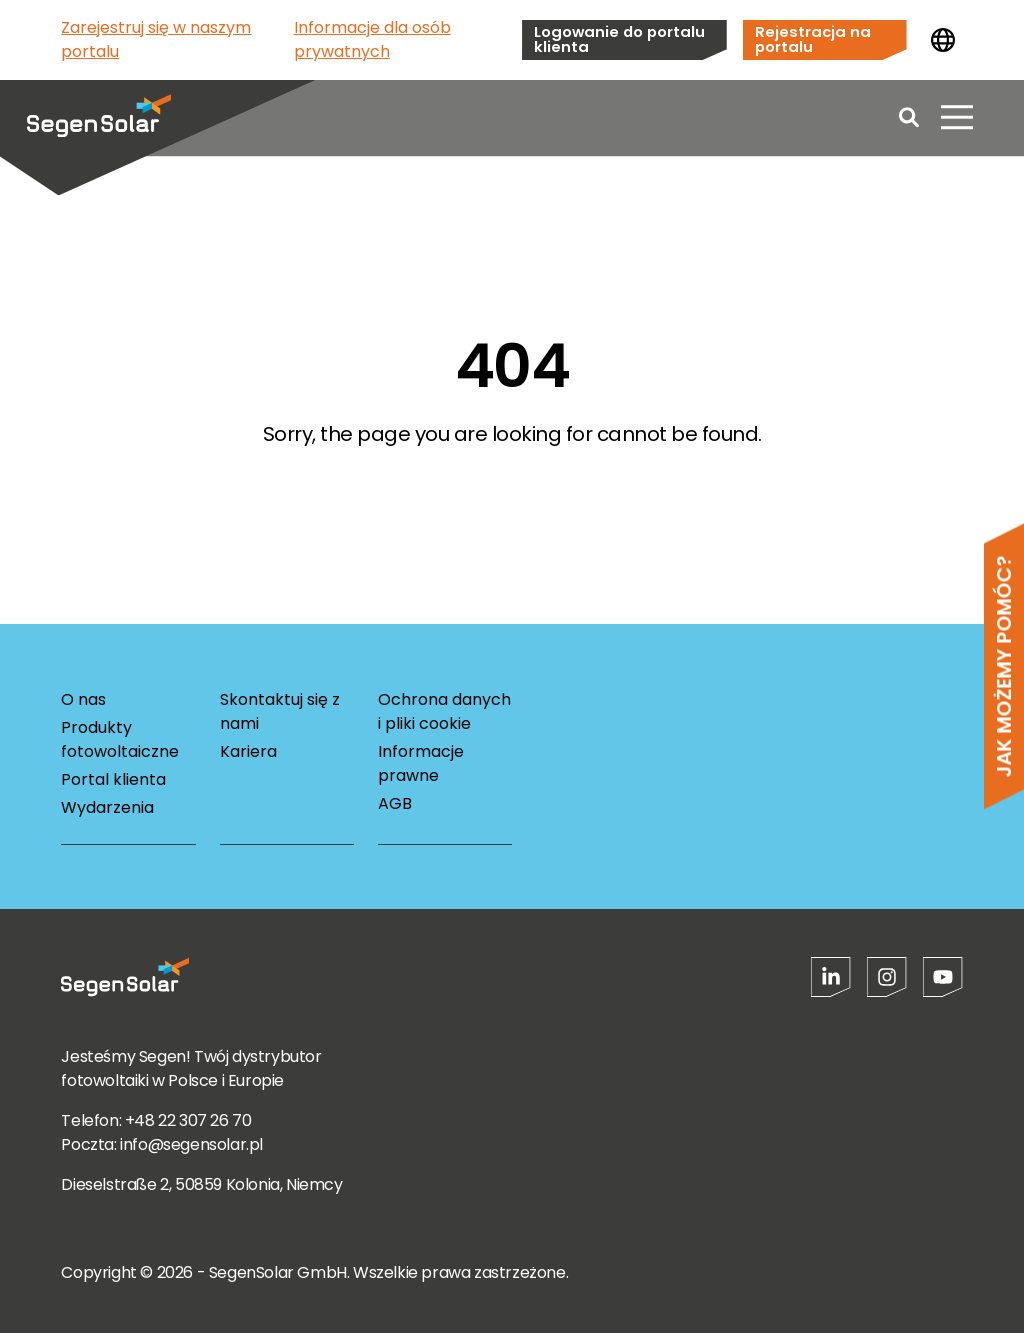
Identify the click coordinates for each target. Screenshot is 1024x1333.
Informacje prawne (421, 763)
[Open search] (909, 120)
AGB (395, 803)
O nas (83, 699)
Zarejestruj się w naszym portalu (156, 39)
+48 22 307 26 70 (188, 1120)
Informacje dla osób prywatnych (372, 39)
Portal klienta (113, 779)
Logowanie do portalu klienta (619, 39)
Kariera (248, 751)
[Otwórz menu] (957, 120)
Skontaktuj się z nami (280, 711)
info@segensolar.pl (191, 1144)
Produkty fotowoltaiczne (120, 739)
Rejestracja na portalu (813, 39)
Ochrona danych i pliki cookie (444, 711)
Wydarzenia (107, 807)
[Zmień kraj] (943, 40)
